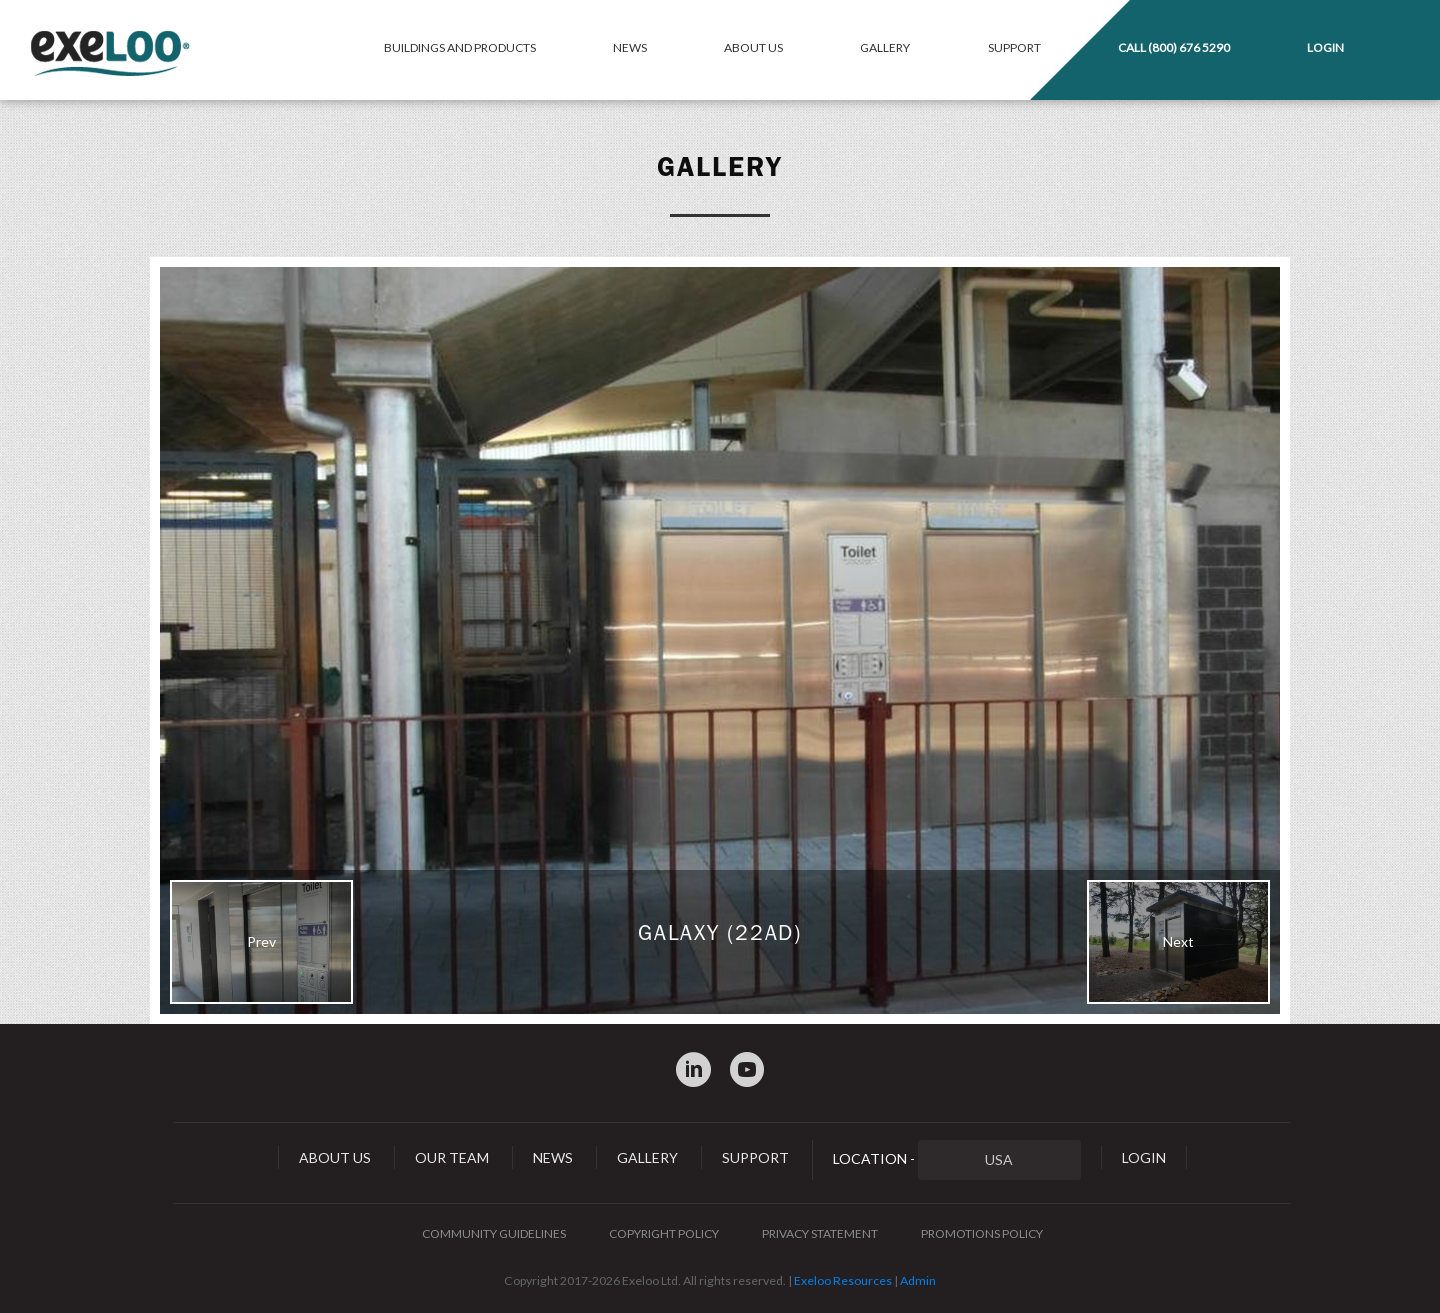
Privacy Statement (820, 1233)
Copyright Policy (664, 1233)
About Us (753, 47)
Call (1174, 47)
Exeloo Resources (843, 1280)
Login (1325, 47)
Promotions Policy (982, 1233)
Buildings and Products (460, 47)
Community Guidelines (494, 1233)
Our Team (452, 1157)
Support (1014, 47)
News (630, 47)
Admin (918, 1280)
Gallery (885, 47)
